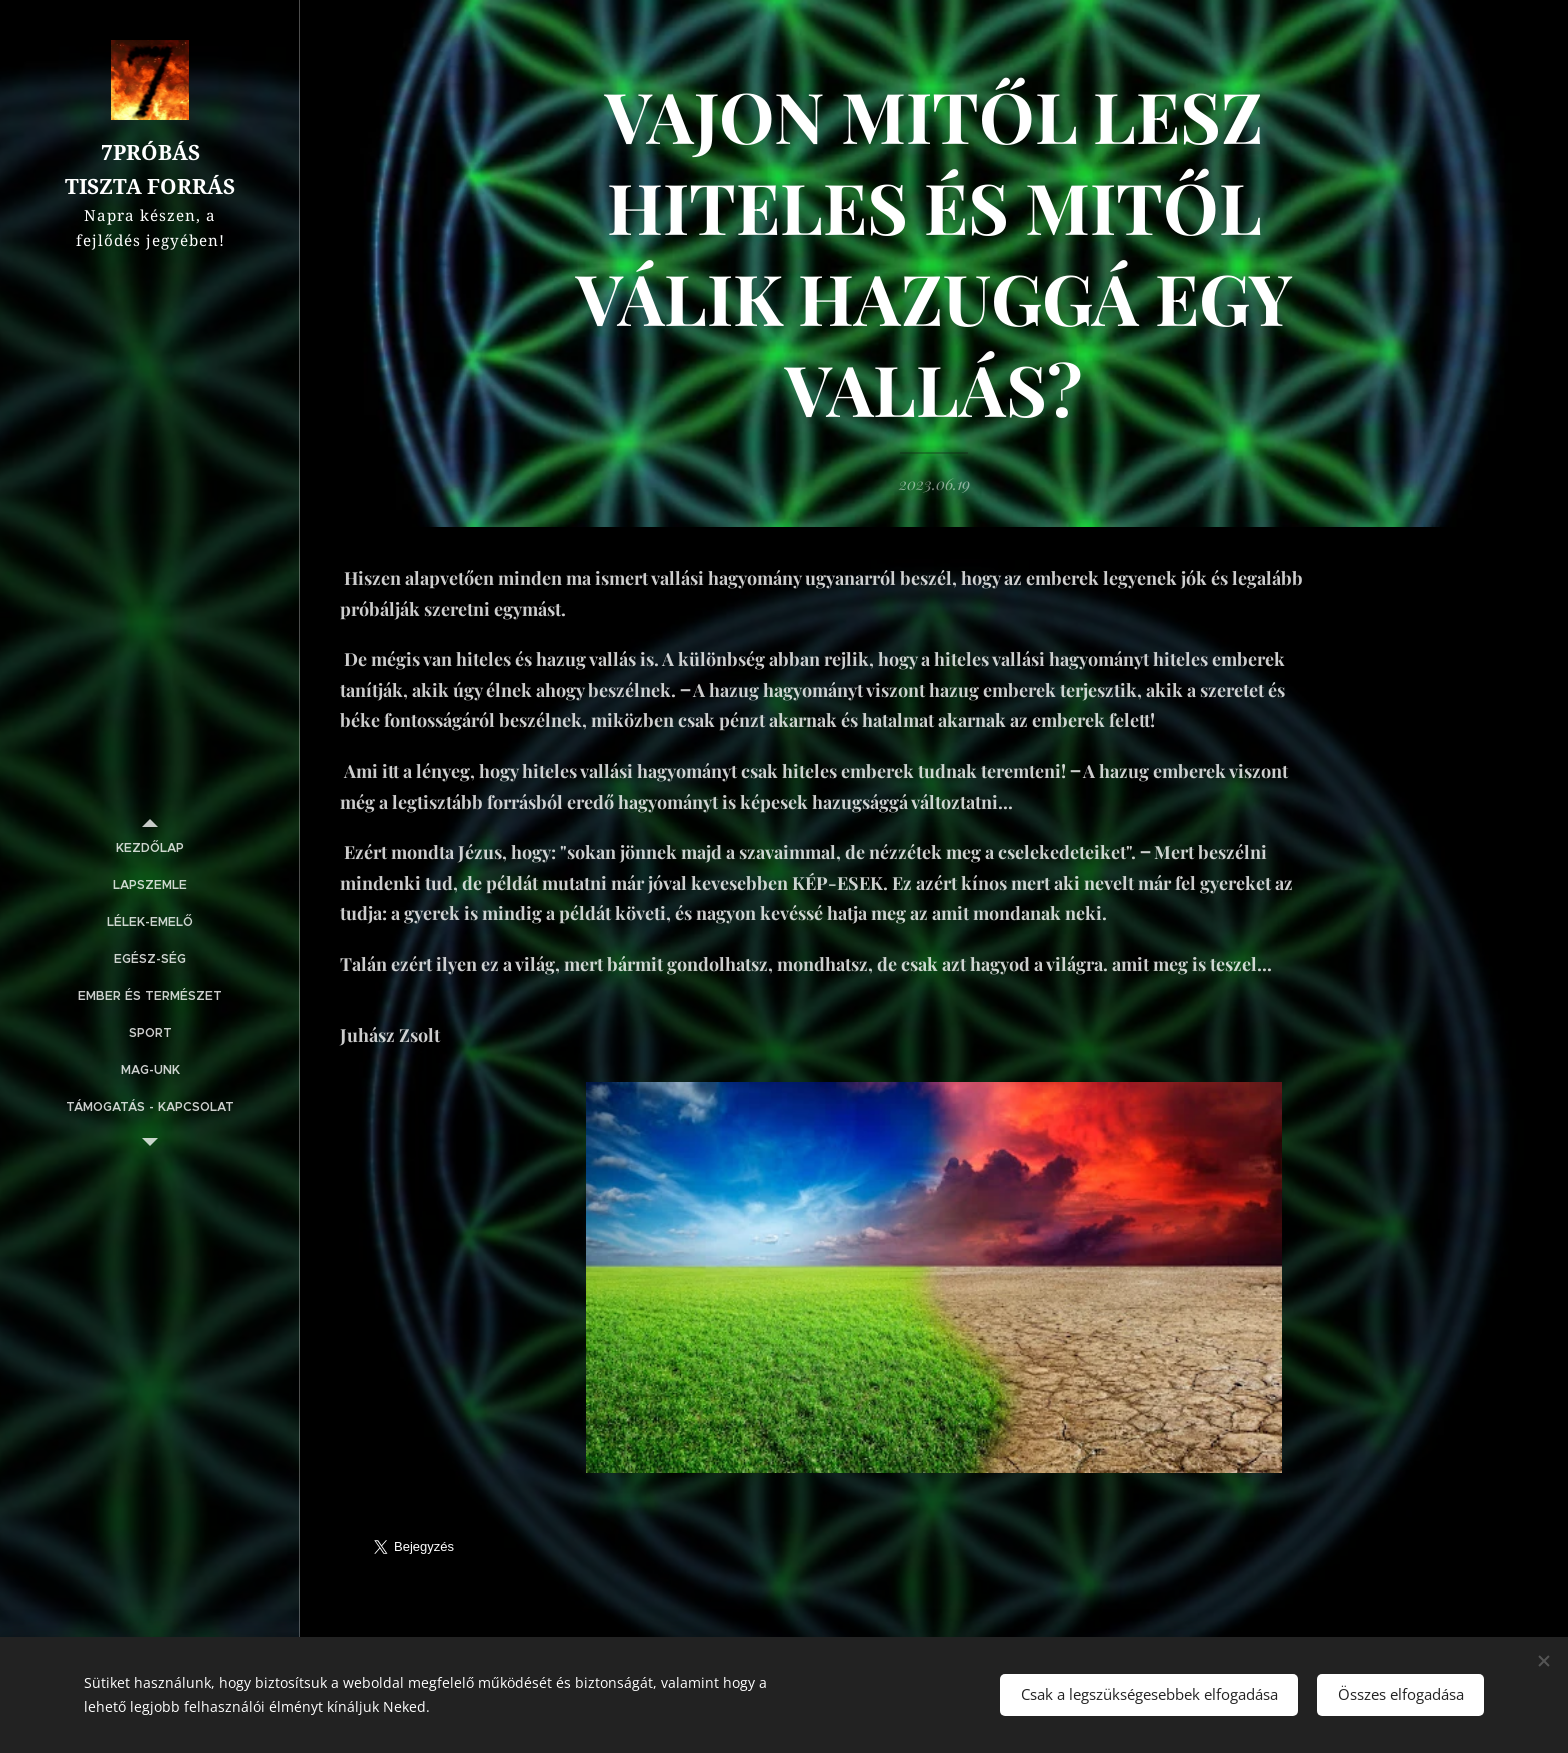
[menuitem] (150, 848)
